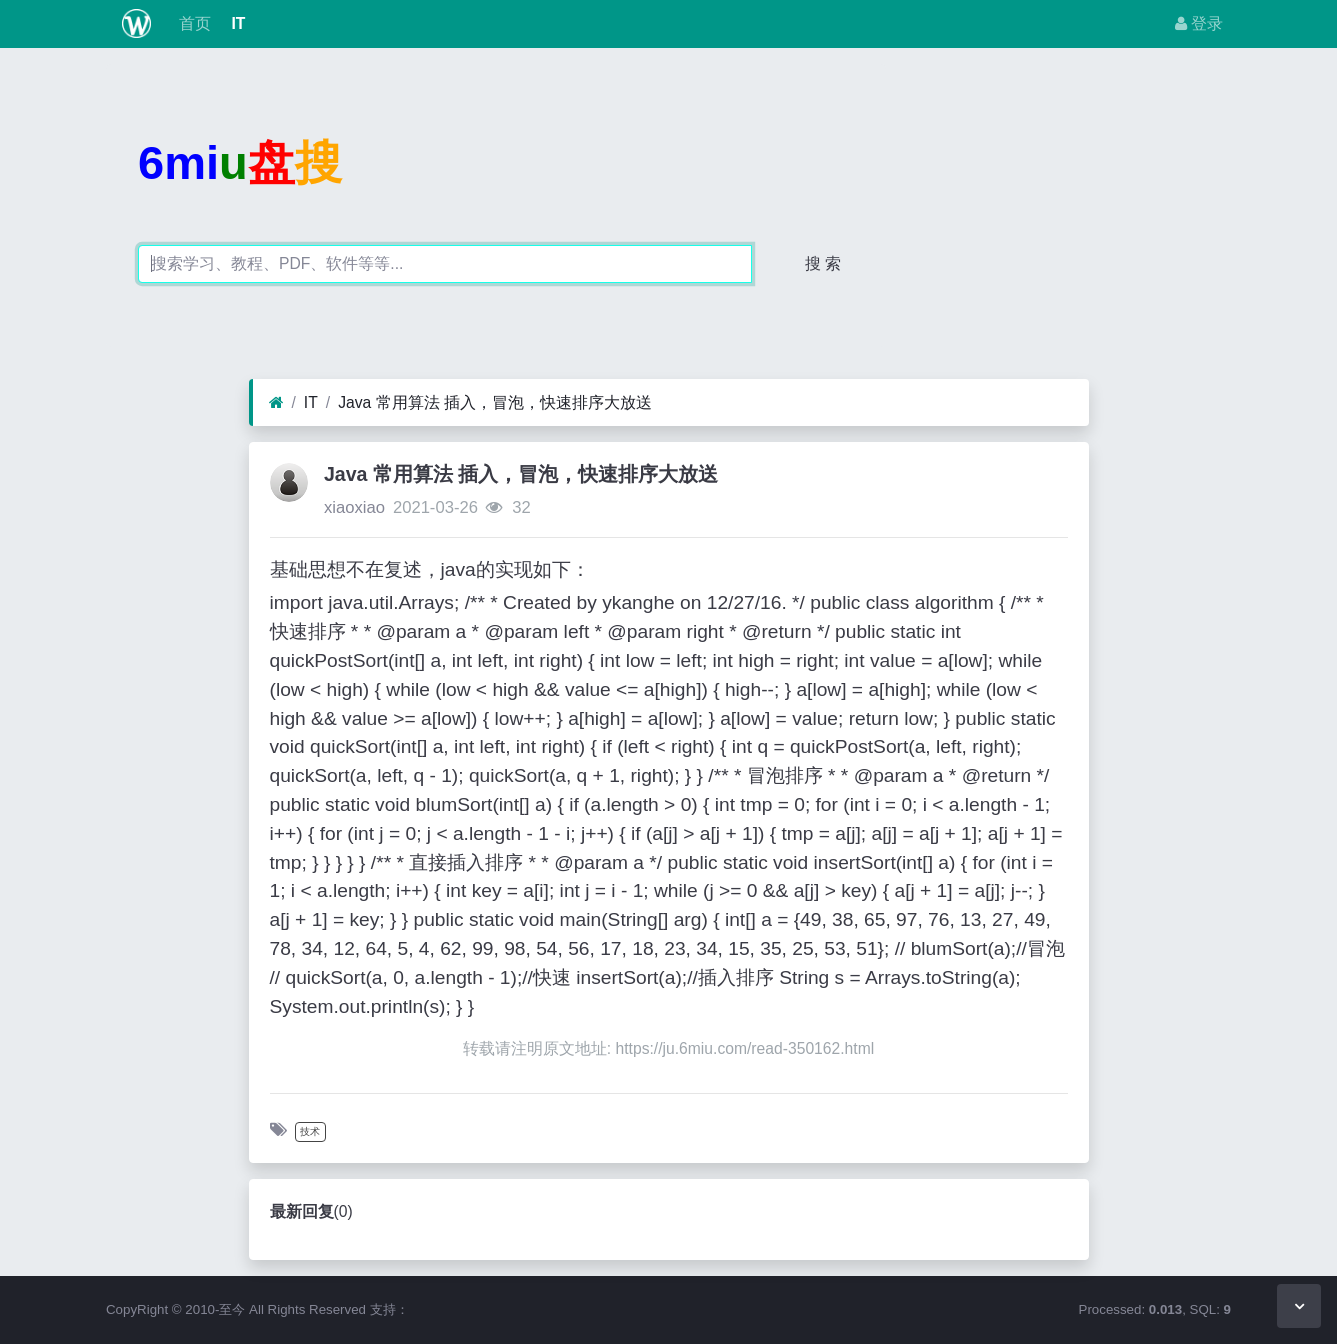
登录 (1199, 23)
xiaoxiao (354, 507)
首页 (193, 23)
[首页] (276, 403)
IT (236, 23)
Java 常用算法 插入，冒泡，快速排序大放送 (495, 402)
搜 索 (823, 263)
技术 (310, 1131)
